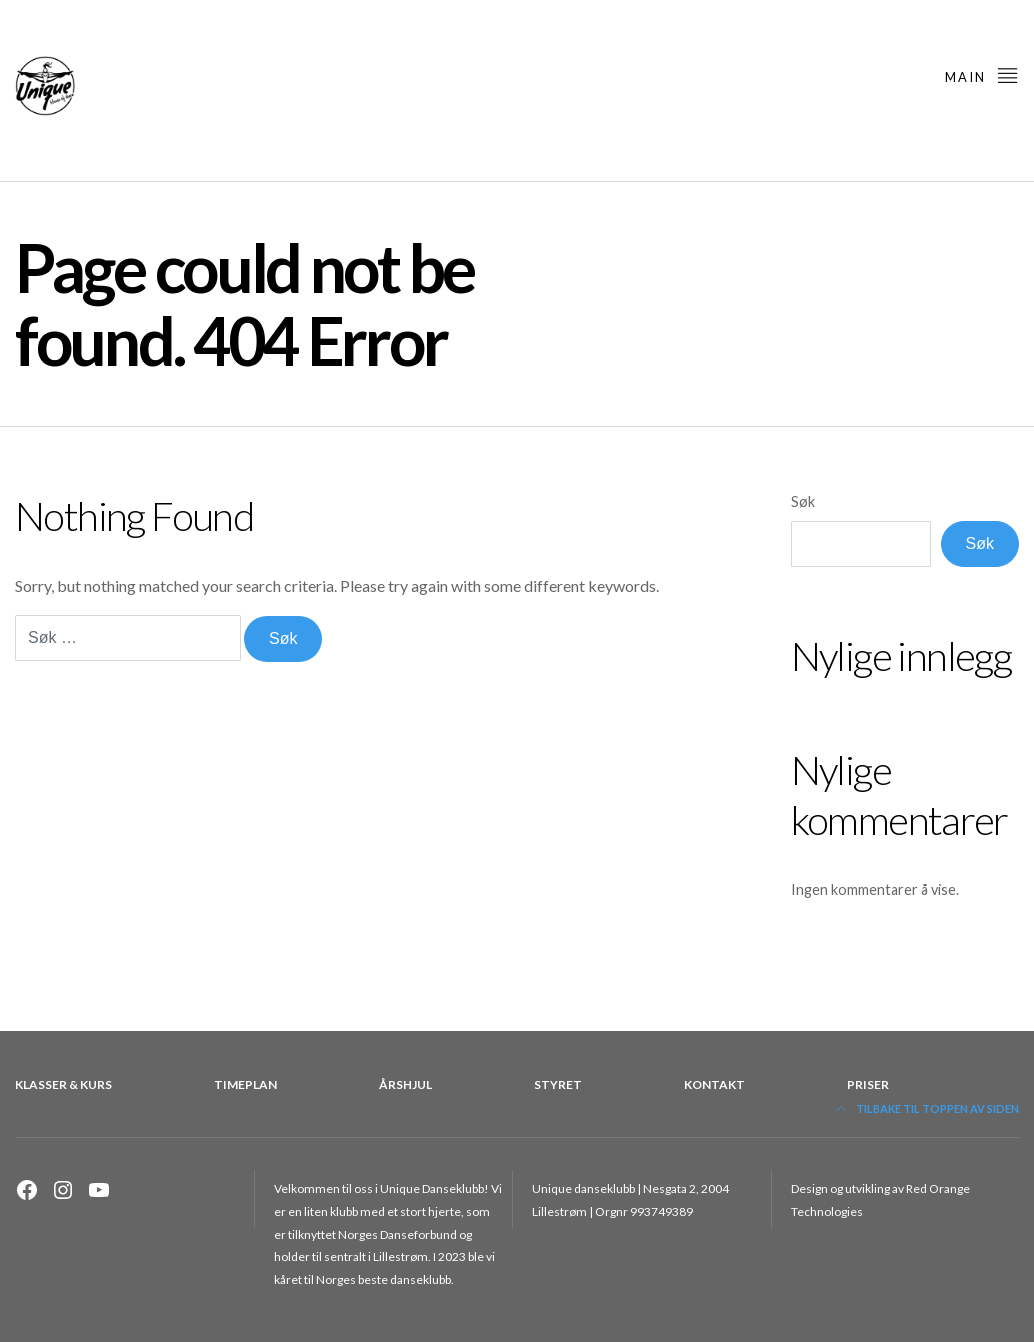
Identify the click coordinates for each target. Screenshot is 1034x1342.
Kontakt (714, 1084)
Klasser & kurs (63, 1084)
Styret (558, 1084)
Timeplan (245, 1084)
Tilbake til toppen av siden (927, 1108)
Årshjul (405, 1084)
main (982, 74)
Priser (868, 1084)
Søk (803, 501)
